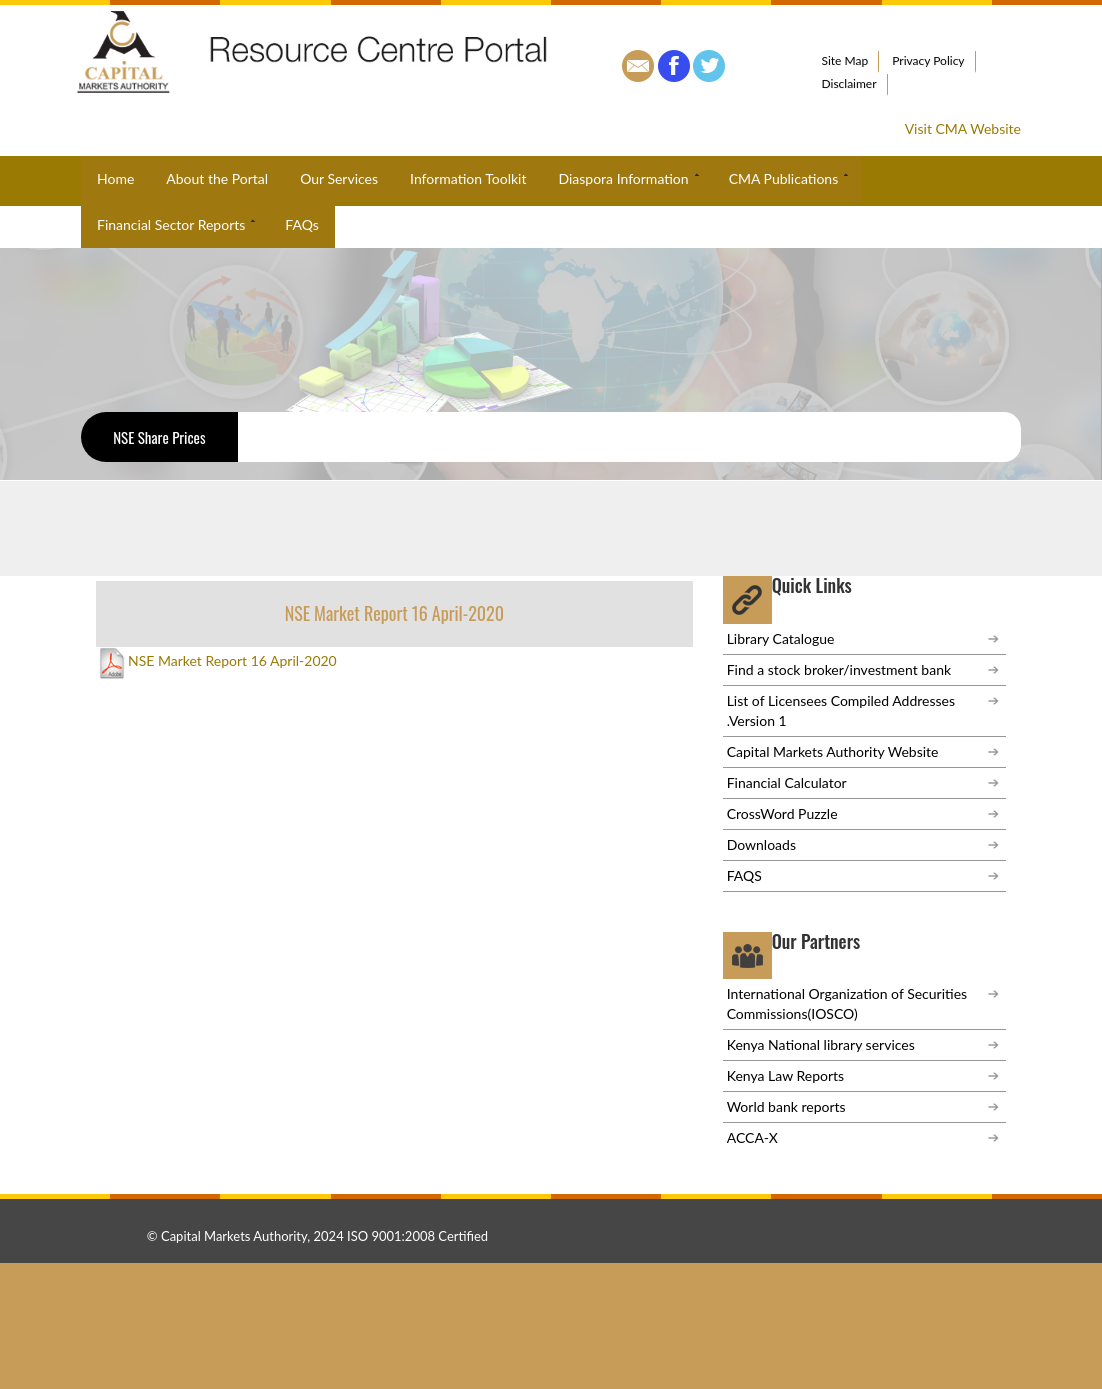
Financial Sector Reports (178, 224)
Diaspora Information (630, 178)
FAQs (301, 224)
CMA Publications (791, 178)
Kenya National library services (821, 1044)
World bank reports (786, 1106)
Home (115, 178)
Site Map (845, 60)
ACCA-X (752, 1137)
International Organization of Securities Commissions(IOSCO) (847, 1003)
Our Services (339, 178)
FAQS (744, 875)
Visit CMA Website (963, 128)
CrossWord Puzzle (782, 813)
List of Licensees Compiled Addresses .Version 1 (841, 710)
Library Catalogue (781, 638)
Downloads (761, 844)
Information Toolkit (468, 178)
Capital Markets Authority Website (833, 751)
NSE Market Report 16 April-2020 (216, 661)
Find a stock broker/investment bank (839, 669)
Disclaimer (849, 83)
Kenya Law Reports (785, 1075)
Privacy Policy (928, 60)
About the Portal (217, 178)
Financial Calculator (787, 782)
